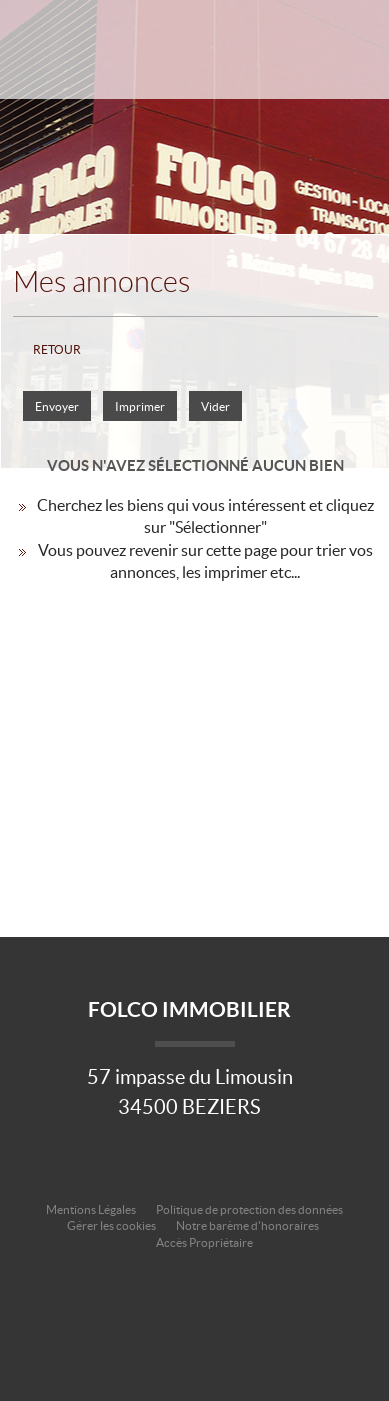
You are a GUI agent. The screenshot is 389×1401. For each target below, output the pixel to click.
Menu (352, 68)
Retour (57, 349)
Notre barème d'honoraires (248, 1225)
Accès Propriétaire (204, 1242)
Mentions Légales (91, 1209)
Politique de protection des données (249, 1209)
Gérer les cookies (111, 1225)
